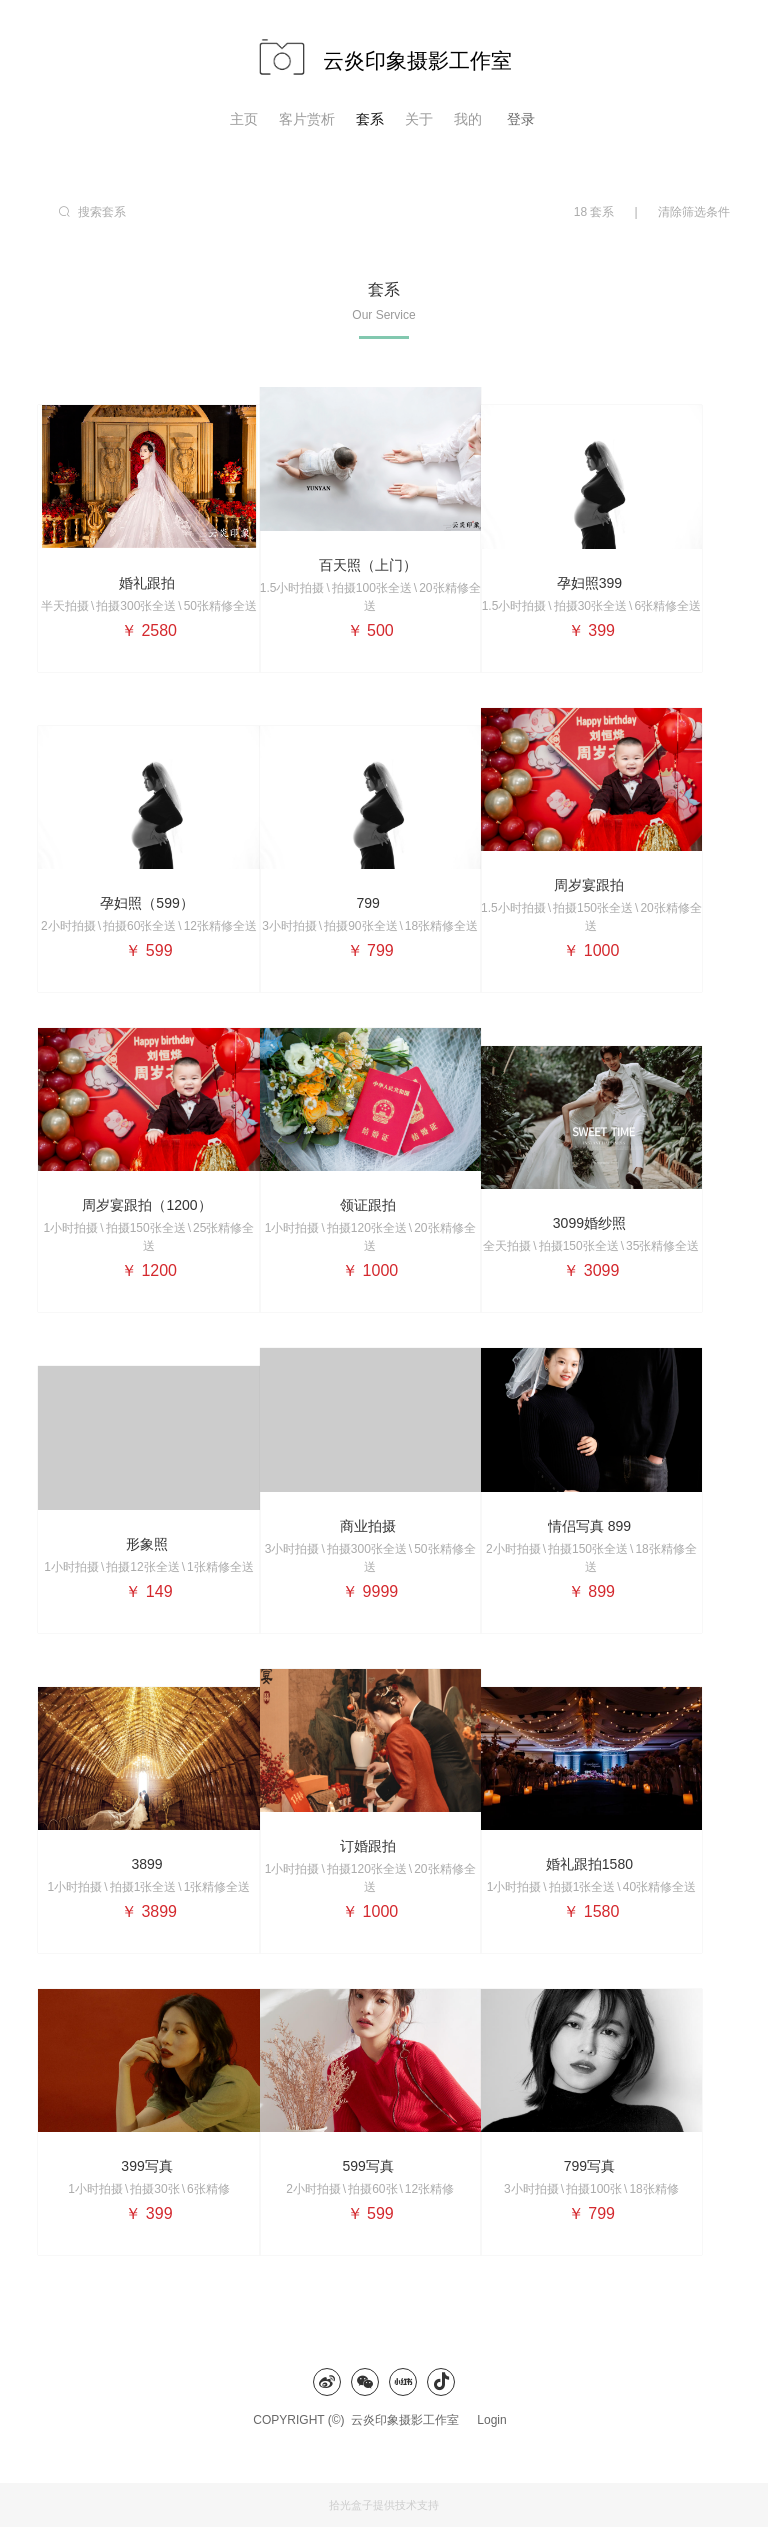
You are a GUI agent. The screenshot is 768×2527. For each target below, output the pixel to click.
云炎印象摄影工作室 (410, 2420)
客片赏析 (307, 119)
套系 (370, 119)
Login (491, 2420)
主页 (244, 119)
